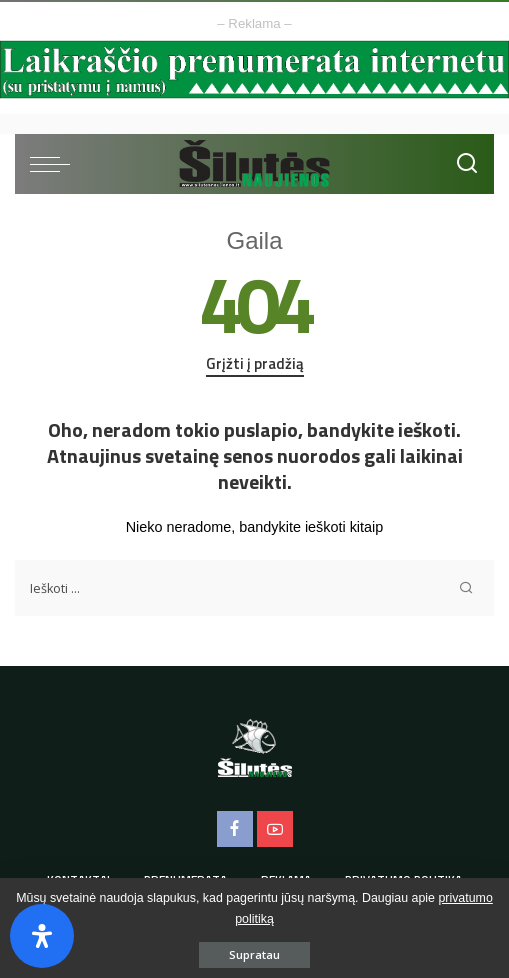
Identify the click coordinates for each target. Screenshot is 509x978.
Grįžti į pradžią (255, 364)
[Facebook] (235, 829)
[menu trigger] (55, 164)
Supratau (254, 954)
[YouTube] (275, 829)
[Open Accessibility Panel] (42, 936)
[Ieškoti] (467, 164)
